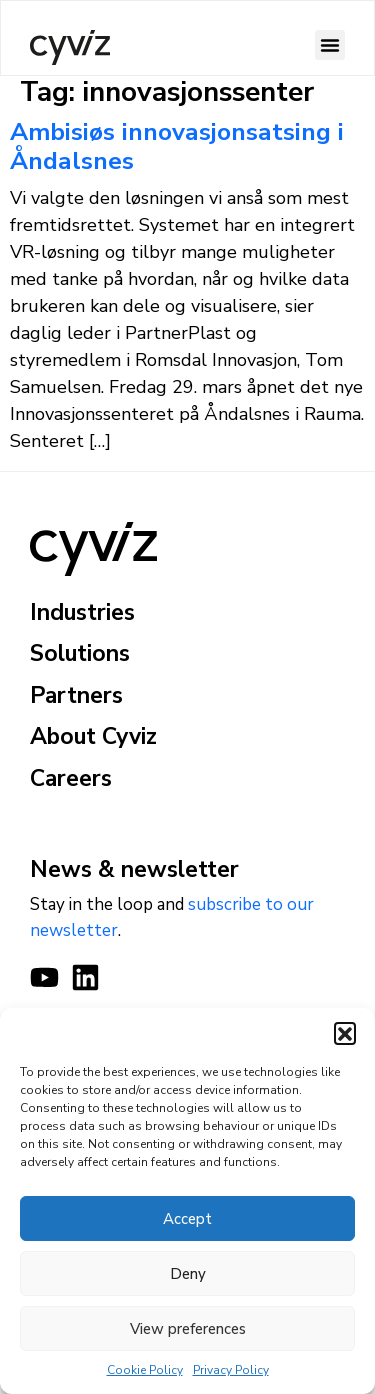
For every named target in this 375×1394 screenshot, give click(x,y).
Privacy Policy (231, 1370)
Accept (187, 1219)
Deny (188, 1274)
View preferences (188, 1329)
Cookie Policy (145, 1370)
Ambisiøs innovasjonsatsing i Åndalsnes (177, 146)
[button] (345, 1033)
